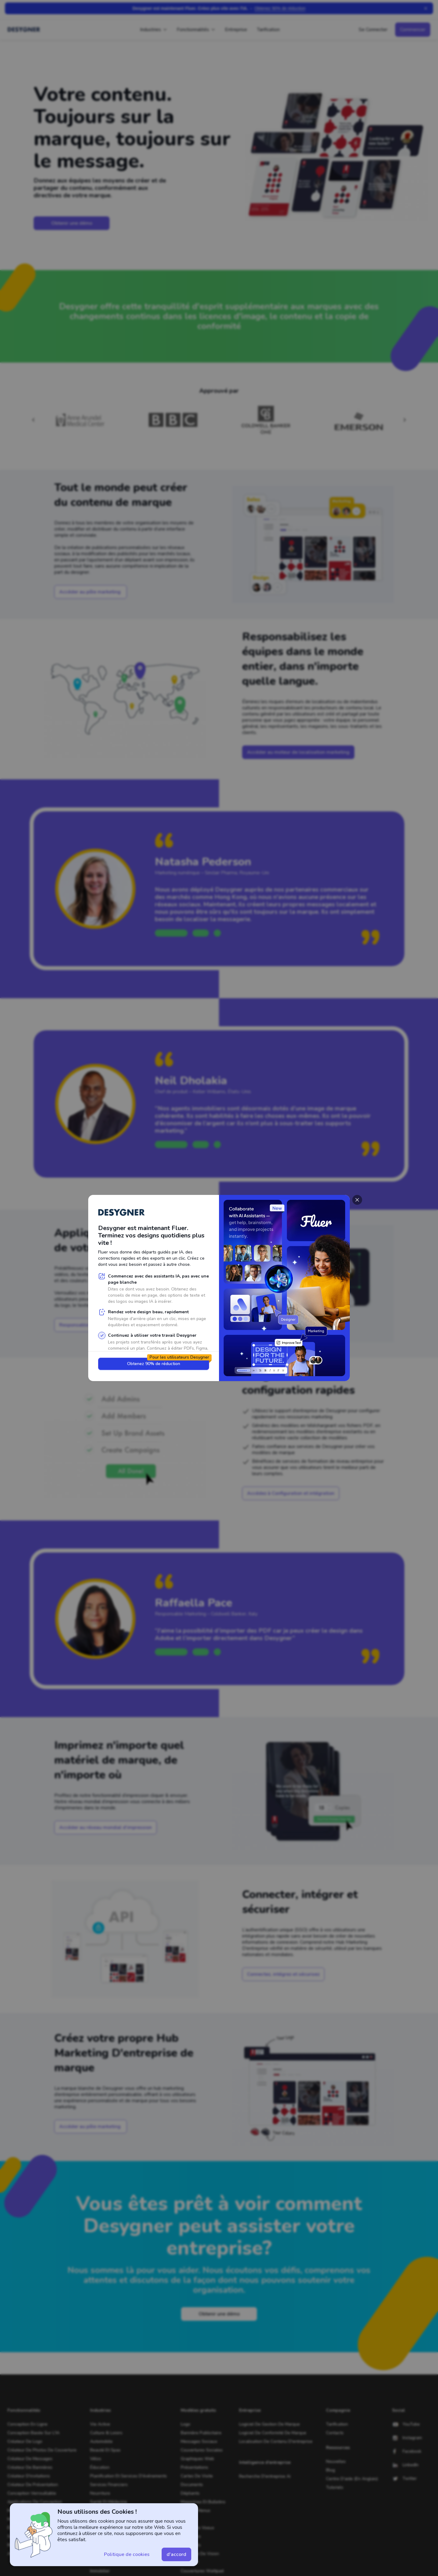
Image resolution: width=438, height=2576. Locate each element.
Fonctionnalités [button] (193, 29)
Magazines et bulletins (203, 2502)
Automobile (101, 2441)
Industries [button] (150, 29)
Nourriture (100, 2493)
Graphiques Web (197, 2459)
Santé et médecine (108, 2502)
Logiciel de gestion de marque (269, 2424)
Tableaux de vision (200, 2554)
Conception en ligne (27, 2424)
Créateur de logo (24, 2441)
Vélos (95, 2459)
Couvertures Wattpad (202, 2571)
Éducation (99, 2467)
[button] (90, 592)
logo (185, 2424)
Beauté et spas (105, 2450)
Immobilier (100, 2571)
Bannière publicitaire (201, 2433)
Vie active (100, 2424)
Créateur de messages (29, 2459)
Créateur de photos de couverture (41, 2450)
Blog (330, 2470)
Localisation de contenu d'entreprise (275, 2441)
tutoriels (334, 2487)
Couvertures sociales (202, 2450)
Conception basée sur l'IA (33, 2433)
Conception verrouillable (31, 2493)
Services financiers (109, 2485)
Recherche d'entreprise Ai (265, 2476)
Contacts (335, 2433)
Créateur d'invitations (28, 2476)
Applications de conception (34, 2502)
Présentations (194, 2467)
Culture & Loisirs (106, 2433)
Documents (192, 2485)
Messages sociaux (199, 2441)
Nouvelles (336, 2461)
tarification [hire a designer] (337, 2424)
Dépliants (190, 2493)
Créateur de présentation (32, 2485)
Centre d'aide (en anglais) (352, 2479)
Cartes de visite (197, 2476)
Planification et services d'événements (128, 2476)
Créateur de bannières (29, 2467)
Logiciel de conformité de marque (272, 2433)
